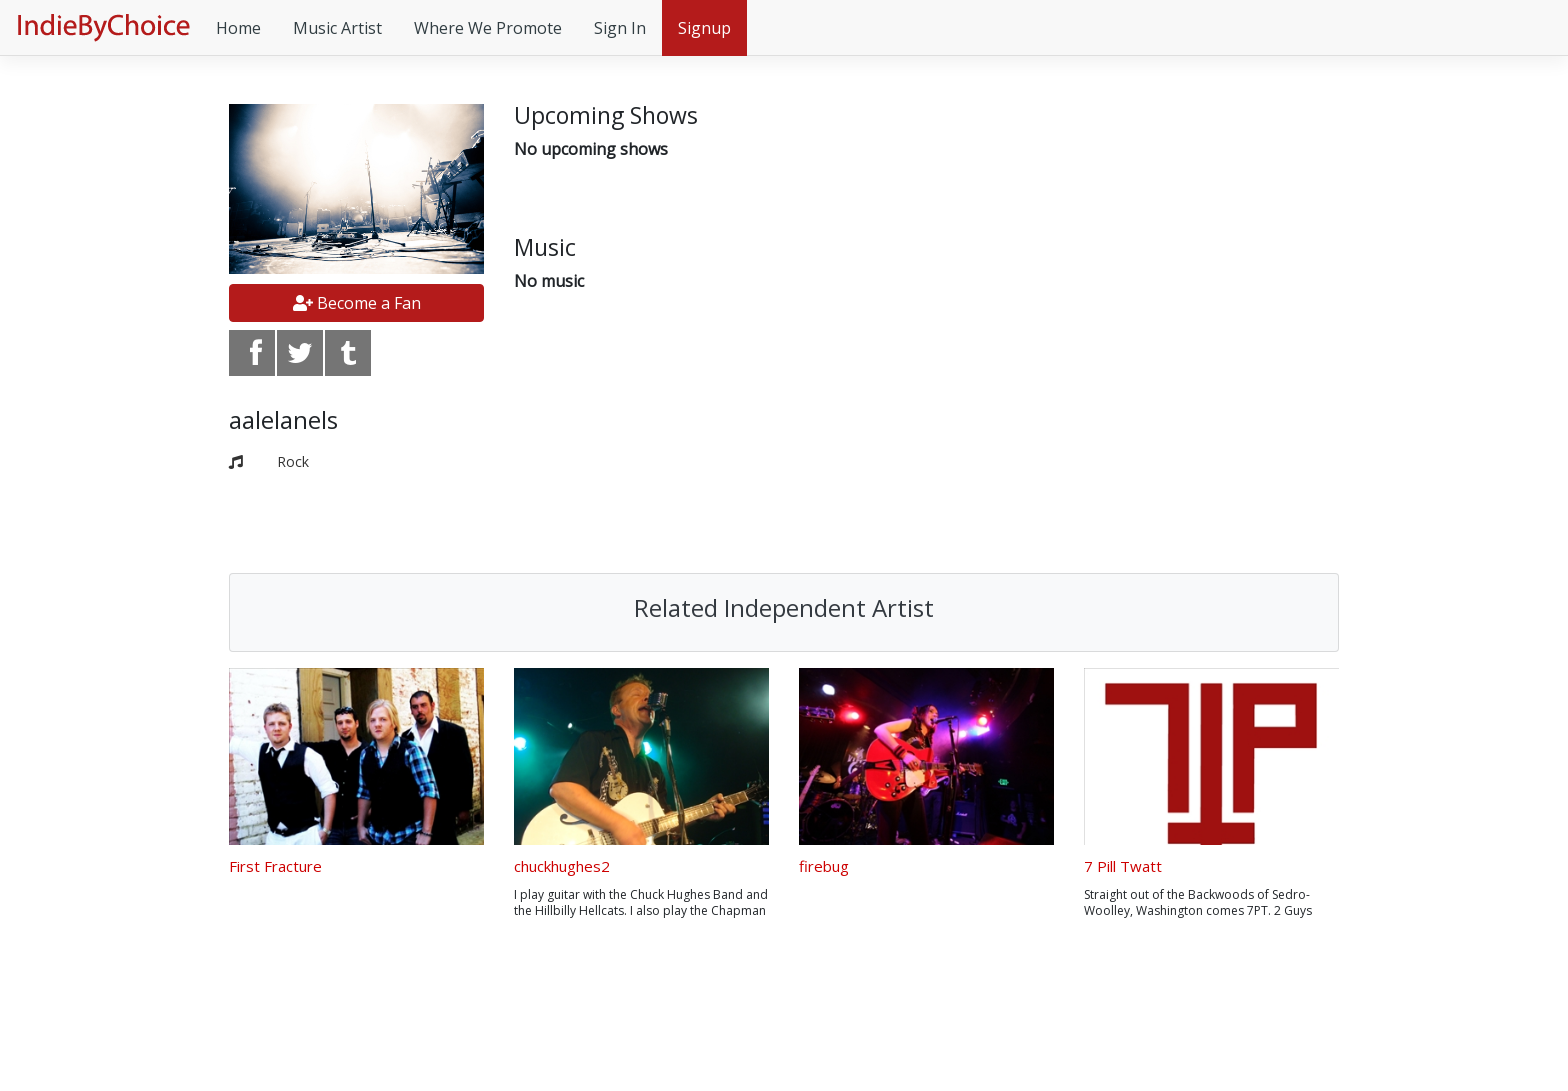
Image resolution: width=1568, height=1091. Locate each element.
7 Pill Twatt (1123, 866)
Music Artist (337, 28)
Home (238, 28)
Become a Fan (357, 303)
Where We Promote (488, 28)
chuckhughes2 (562, 866)
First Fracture (275, 866)
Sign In (620, 28)
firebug (824, 866)
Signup (704, 28)
